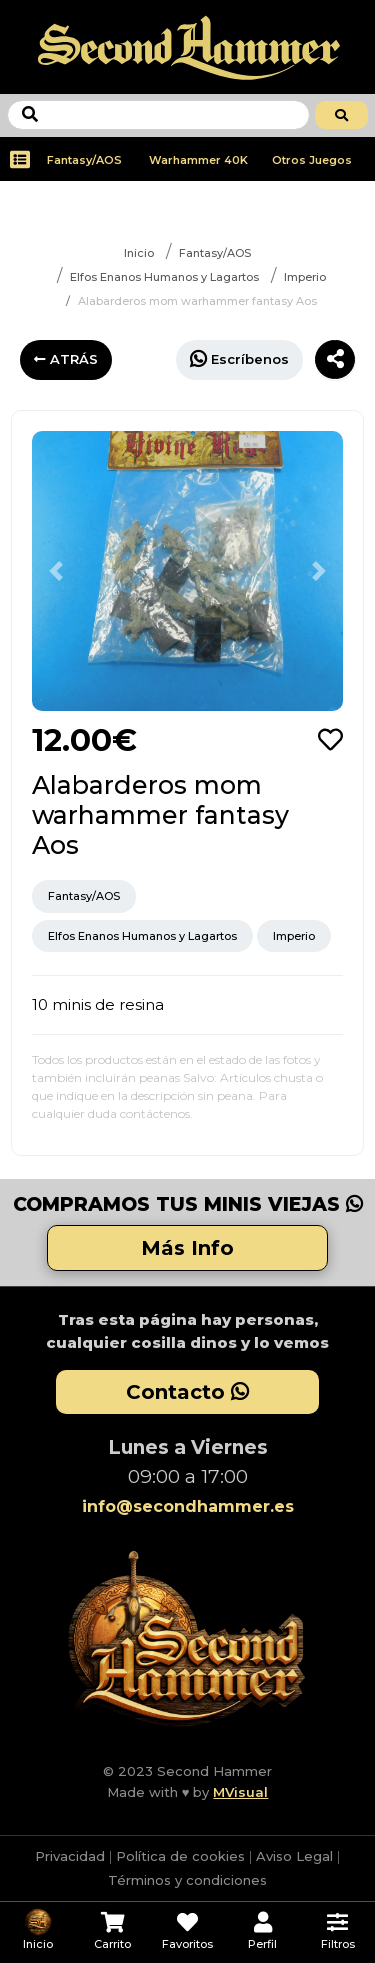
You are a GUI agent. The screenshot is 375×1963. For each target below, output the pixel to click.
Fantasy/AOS (84, 160)
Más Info (187, 1248)
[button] (55, 571)
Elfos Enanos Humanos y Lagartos (164, 277)
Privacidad (70, 1856)
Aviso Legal (294, 1856)
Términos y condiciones (187, 1880)
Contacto (187, 1392)
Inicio (139, 253)
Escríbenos (239, 358)
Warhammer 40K (198, 160)
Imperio (305, 277)
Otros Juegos (312, 160)
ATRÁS (66, 359)
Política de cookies (180, 1856)
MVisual (240, 1792)
